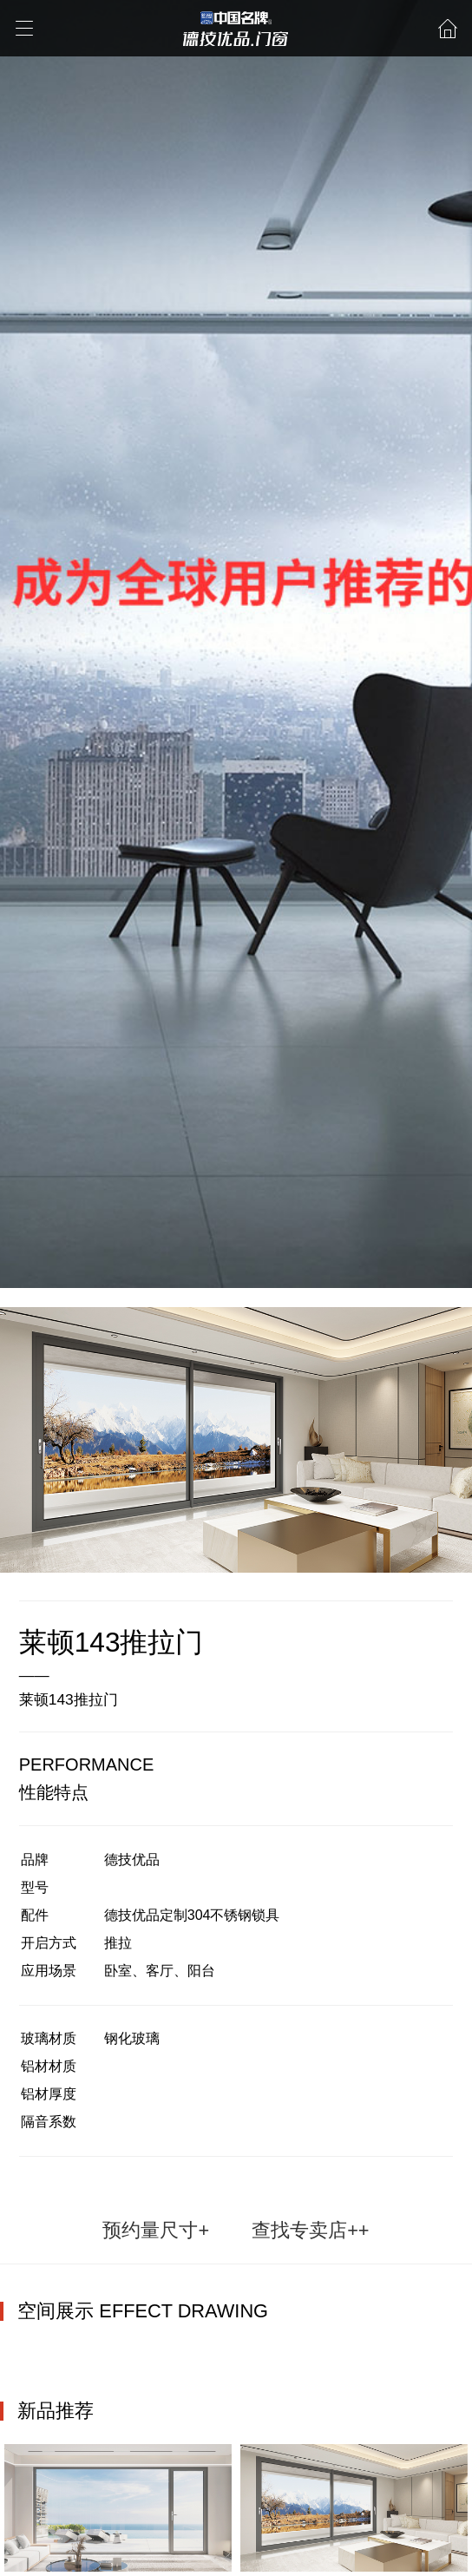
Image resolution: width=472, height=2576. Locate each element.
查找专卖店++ (310, 2230)
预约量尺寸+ (155, 2230)
